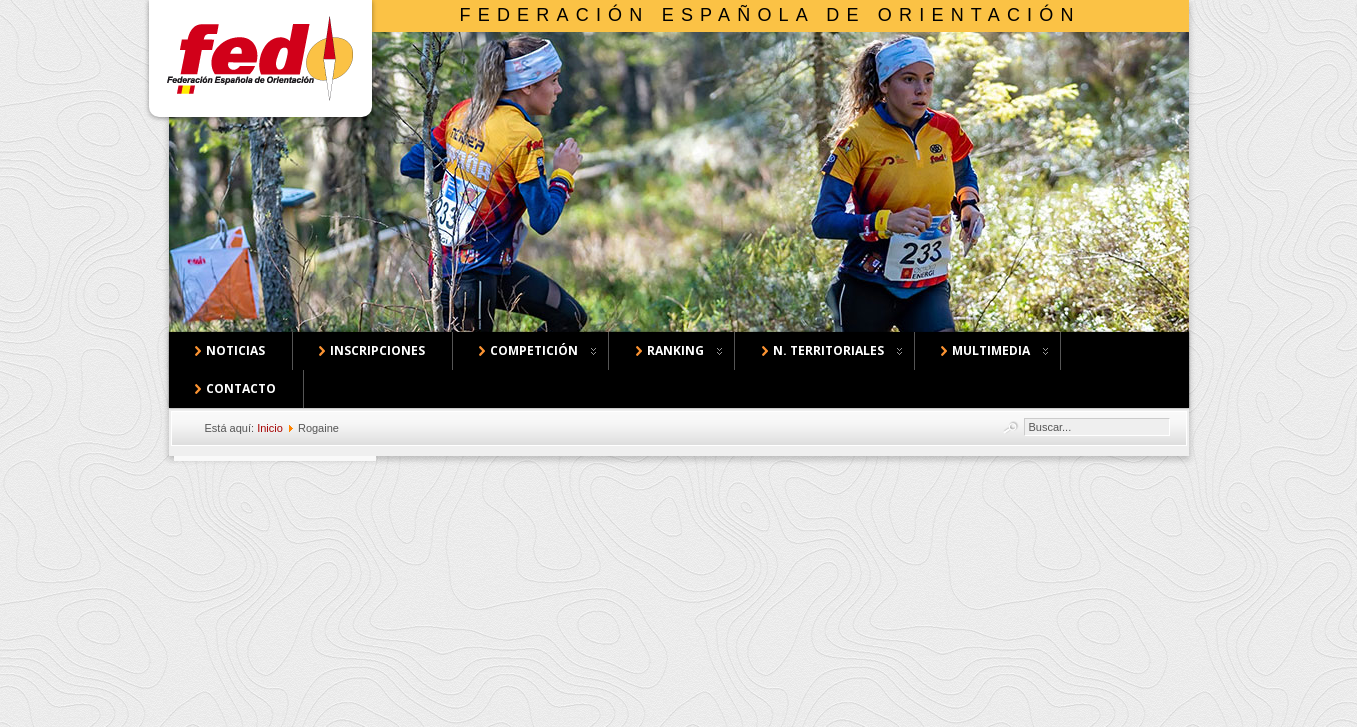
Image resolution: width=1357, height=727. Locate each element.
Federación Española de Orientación (770, 15)
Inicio (270, 428)
